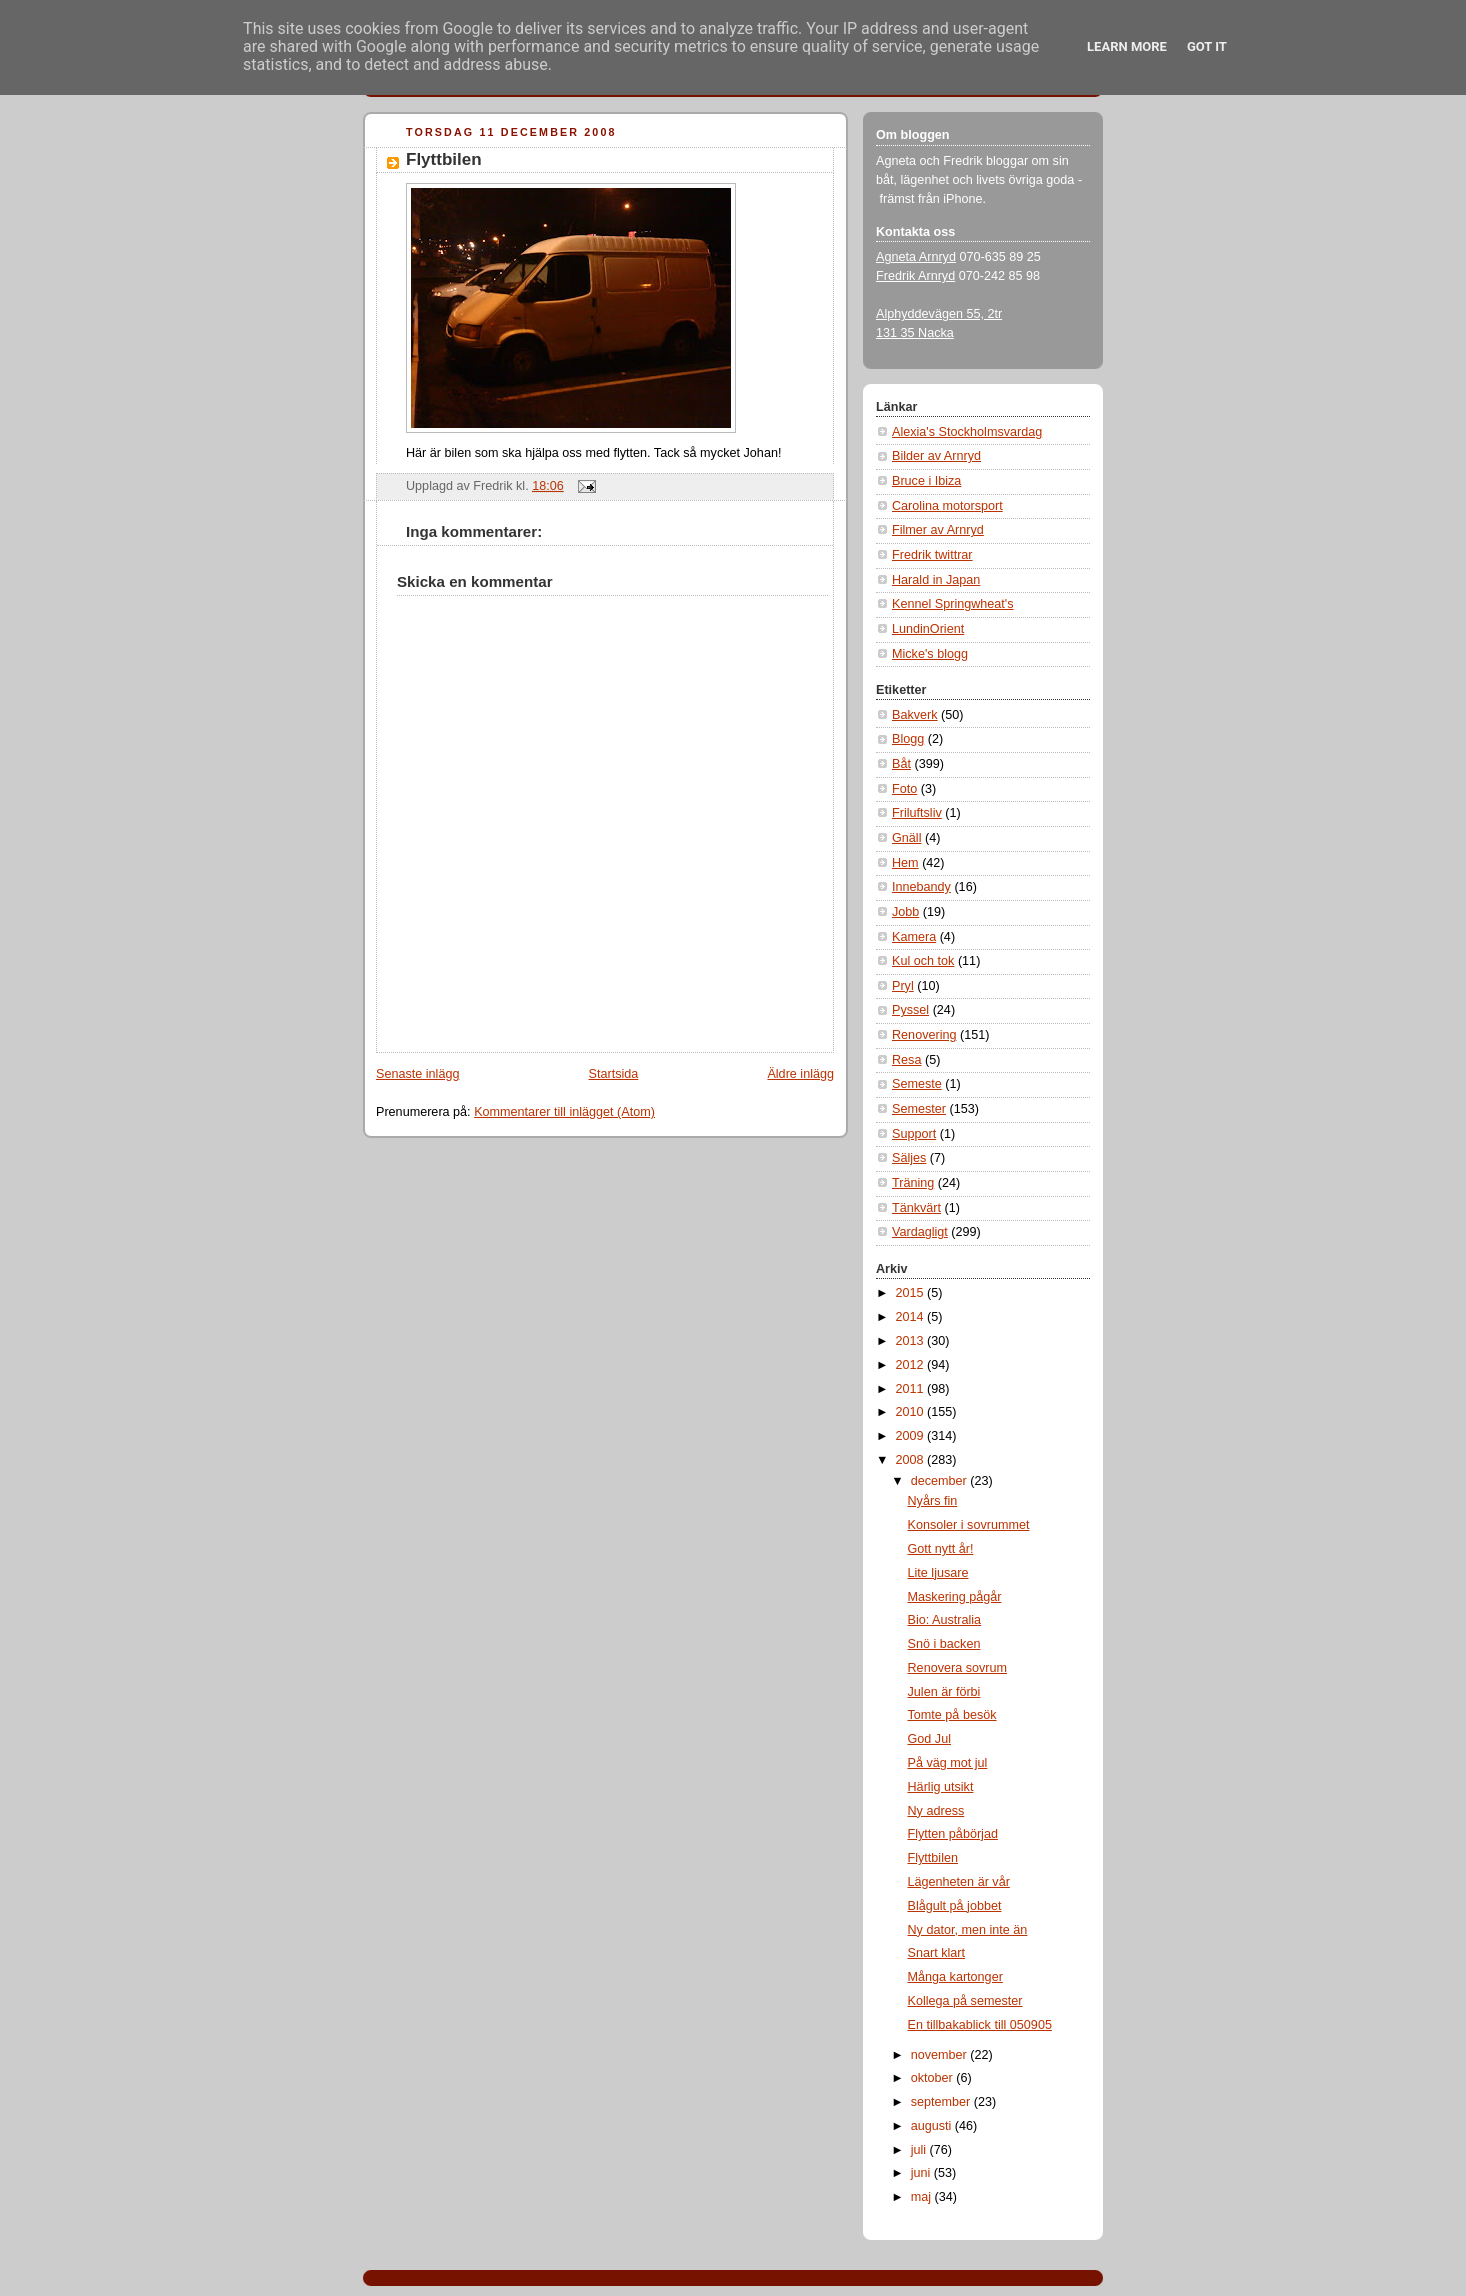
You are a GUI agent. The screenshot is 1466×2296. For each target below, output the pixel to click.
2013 (912, 1341)
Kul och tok (923, 961)
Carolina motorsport (947, 506)
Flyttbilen (444, 159)
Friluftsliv (917, 813)
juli (920, 2150)
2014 (912, 1317)
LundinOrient (928, 629)
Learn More (1127, 46)
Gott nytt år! (941, 1549)
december (941, 1481)
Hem (905, 863)
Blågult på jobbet (955, 1906)
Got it (1207, 46)
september (942, 2102)
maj (923, 2197)
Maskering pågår (955, 1597)
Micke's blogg (930, 654)
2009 (912, 1436)
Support (914, 1134)
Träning (913, 1183)
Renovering (924, 1035)
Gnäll (906, 838)
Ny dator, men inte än (968, 1930)
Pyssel (910, 1010)
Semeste (917, 1084)
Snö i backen (944, 1644)
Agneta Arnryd (916, 257)
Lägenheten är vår (959, 1882)
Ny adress (936, 1811)
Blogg (908, 739)
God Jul (929, 1739)
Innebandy (921, 887)
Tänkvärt (916, 1208)
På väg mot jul (948, 1763)
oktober (934, 2078)
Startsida (614, 1074)
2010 (912, 1412)
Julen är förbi (944, 1692)
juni (922, 2173)
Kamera (914, 937)
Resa (906, 1060)
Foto (904, 789)
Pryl (903, 986)
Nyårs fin (933, 1501)
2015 (912, 1293)
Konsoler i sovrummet (969, 1525)
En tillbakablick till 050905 (980, 2025)
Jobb (905, 912)
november (941, 2055)
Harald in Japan (936, 580)
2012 (912, 1365)
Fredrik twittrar (932, 555)
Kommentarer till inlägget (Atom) (564, 1112)
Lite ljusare (938, 1573)
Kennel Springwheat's (953, 604)
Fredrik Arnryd (915, 276)
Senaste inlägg (417, 1074)
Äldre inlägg (800, 1074)
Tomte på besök (952, 1715)
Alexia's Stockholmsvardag (967, 432)
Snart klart (936, 1953)
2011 (912, 1389)
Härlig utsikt (941, 1787)
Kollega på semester (965, 2001)
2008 (912, 1460)
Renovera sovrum (958, 1668)
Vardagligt (920, 1232)
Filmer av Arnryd (938, 530)
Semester (919, 1109)
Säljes (909, 1158)
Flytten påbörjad (953, 1834)
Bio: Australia (945, 1620)
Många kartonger (955, 1977)
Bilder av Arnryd (936, 456)
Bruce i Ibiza (926, 481)
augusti (933, 2126)
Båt (901, 764)
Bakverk (915, 715)
